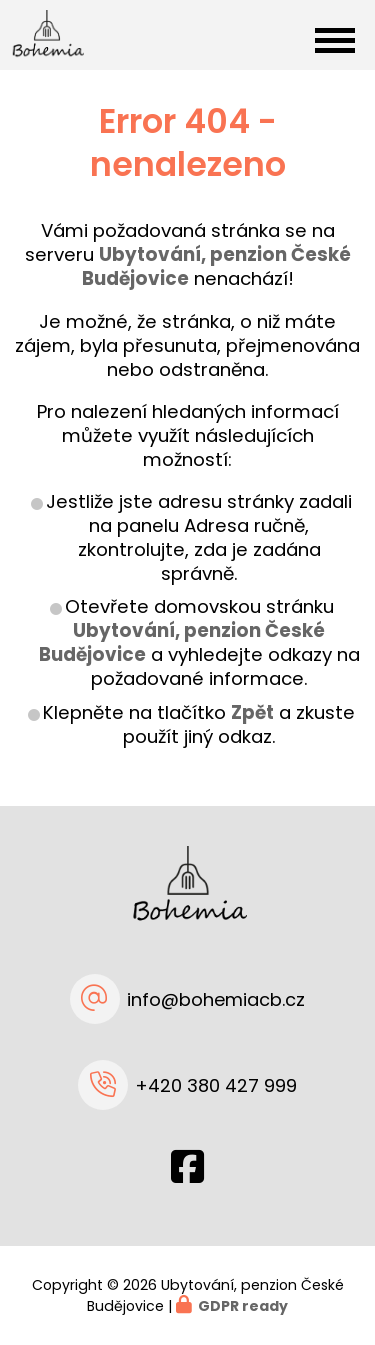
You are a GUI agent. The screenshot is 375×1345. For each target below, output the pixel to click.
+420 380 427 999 (216, 1085)
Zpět (252, 712)
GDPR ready (243, 1306)
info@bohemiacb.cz (216, 999)
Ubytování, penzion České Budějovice (182, 642)
